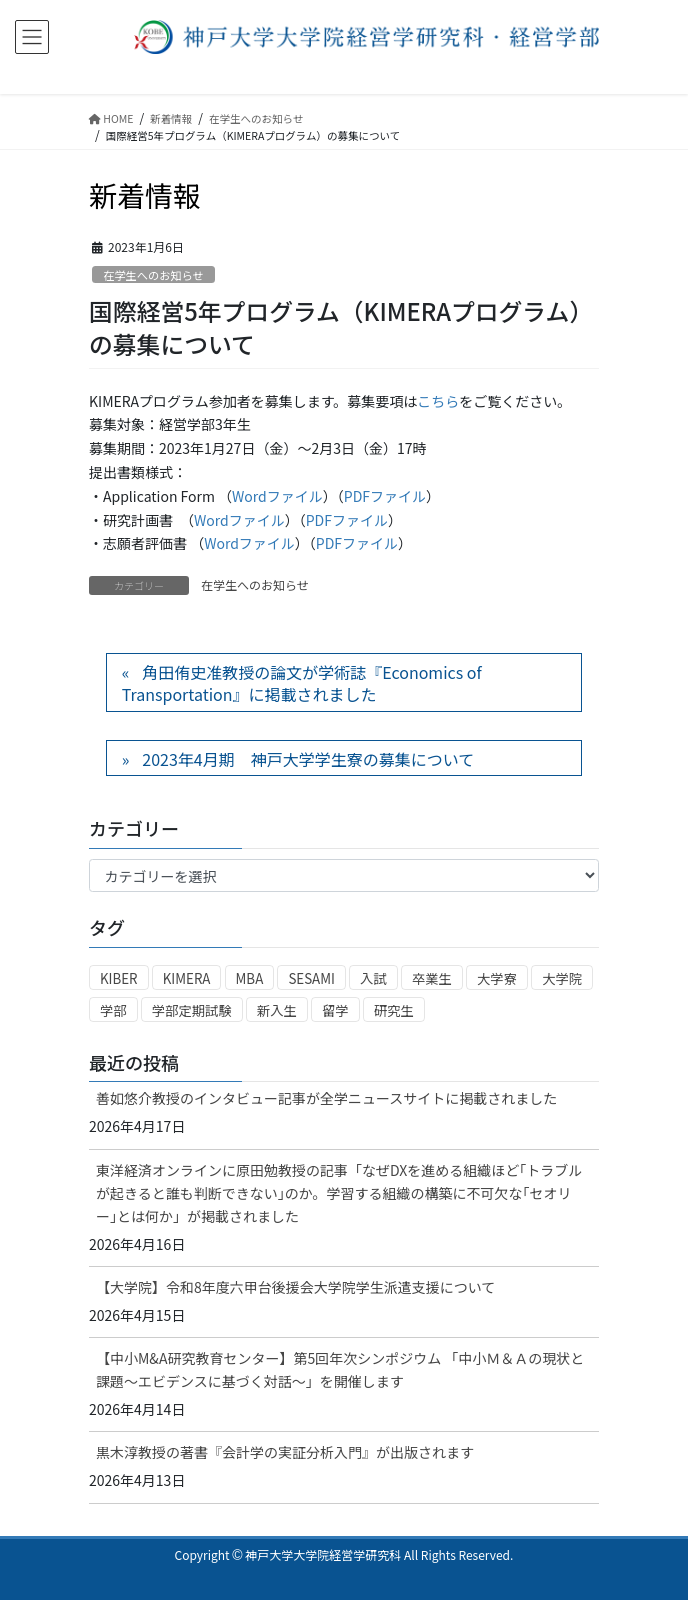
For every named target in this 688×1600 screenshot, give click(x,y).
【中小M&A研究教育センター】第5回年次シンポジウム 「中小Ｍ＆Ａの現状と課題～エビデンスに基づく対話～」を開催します (340, 1369)
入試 (373, 978)
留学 (335, 1010)
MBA (250, 978)
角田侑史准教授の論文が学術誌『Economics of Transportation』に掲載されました (302, 683)
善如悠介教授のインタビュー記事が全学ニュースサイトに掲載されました (326, 1098)
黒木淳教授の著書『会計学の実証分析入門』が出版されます (285, 1452)
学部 (113, 1010)
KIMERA (187, 978)
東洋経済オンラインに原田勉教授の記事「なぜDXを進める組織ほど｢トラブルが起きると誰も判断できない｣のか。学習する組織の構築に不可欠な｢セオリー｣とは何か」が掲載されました (339, 1193)
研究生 (394, 1010)
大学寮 (497, 978)
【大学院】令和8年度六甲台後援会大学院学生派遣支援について (295, 1287)
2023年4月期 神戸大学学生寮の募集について (308, 759)
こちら (438, 401)
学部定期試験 (192, 1010)
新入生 (277, 1010)
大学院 (562, 978)
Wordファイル (277, 496)
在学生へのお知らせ (153, 275)
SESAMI (311, 978)
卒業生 (432, 978)
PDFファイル (385, 496)
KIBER (119, 978)
